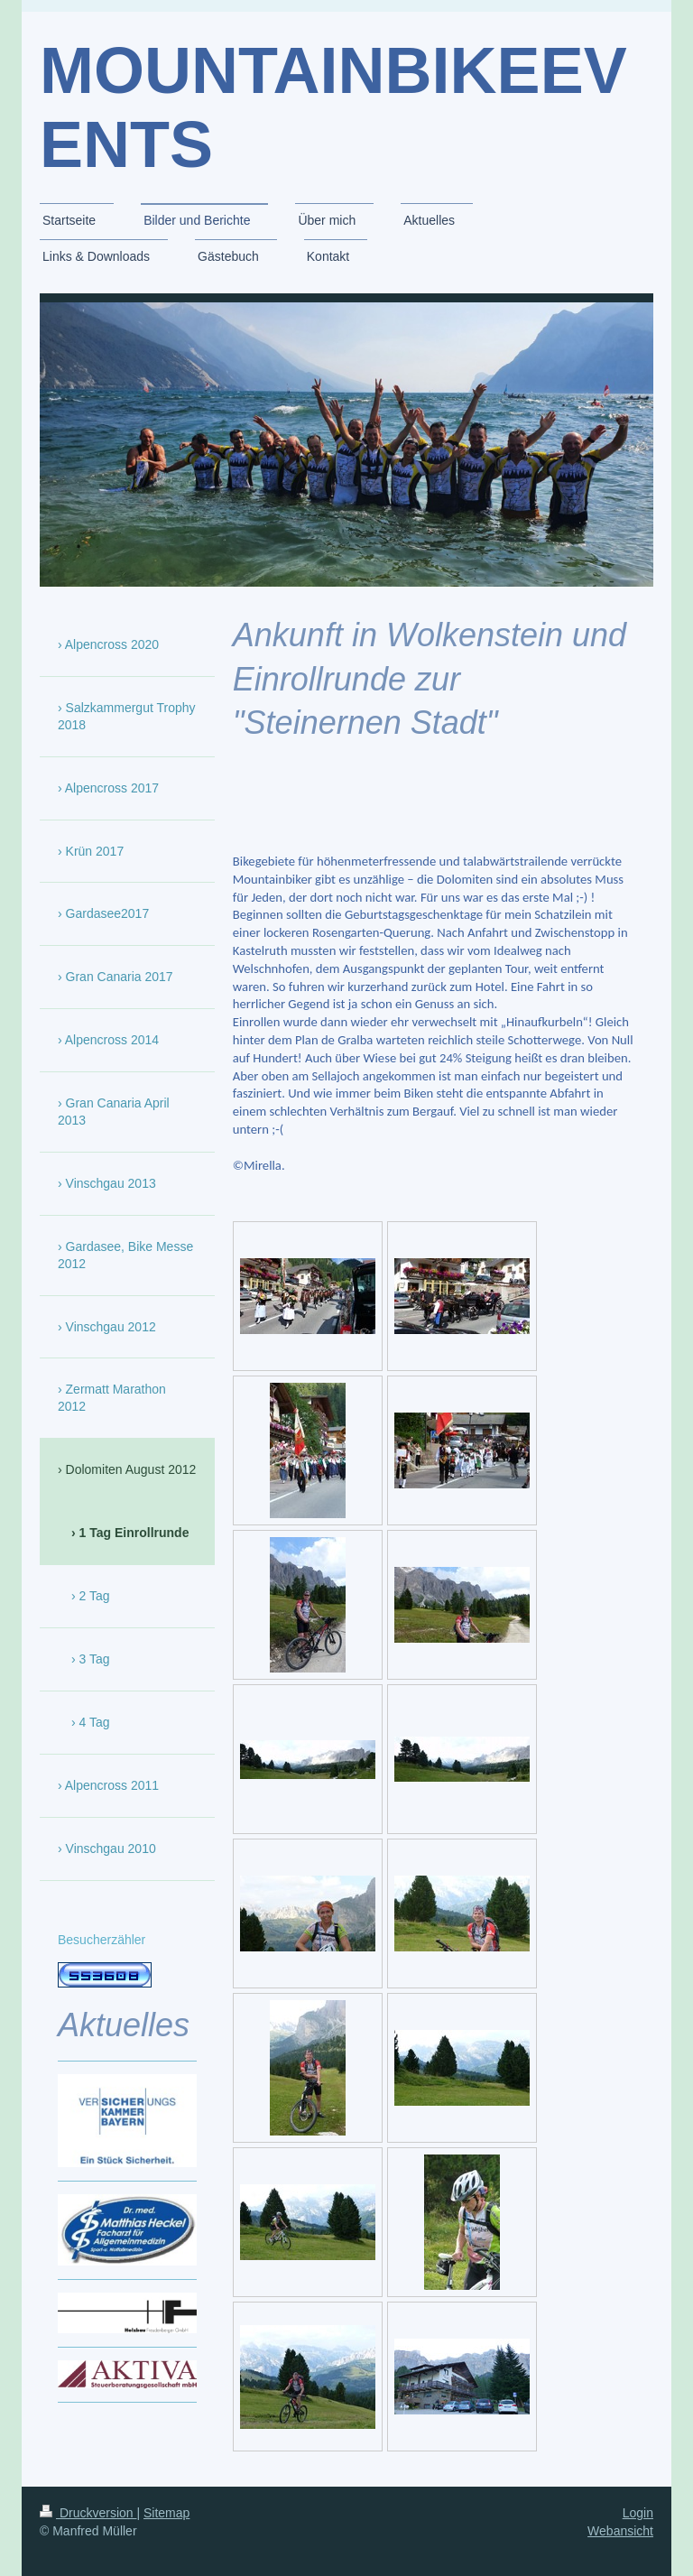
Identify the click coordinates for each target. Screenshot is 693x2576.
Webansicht (620, 2531)
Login (638, 2513)
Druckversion (88, 2513)
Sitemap (166, 2513)
